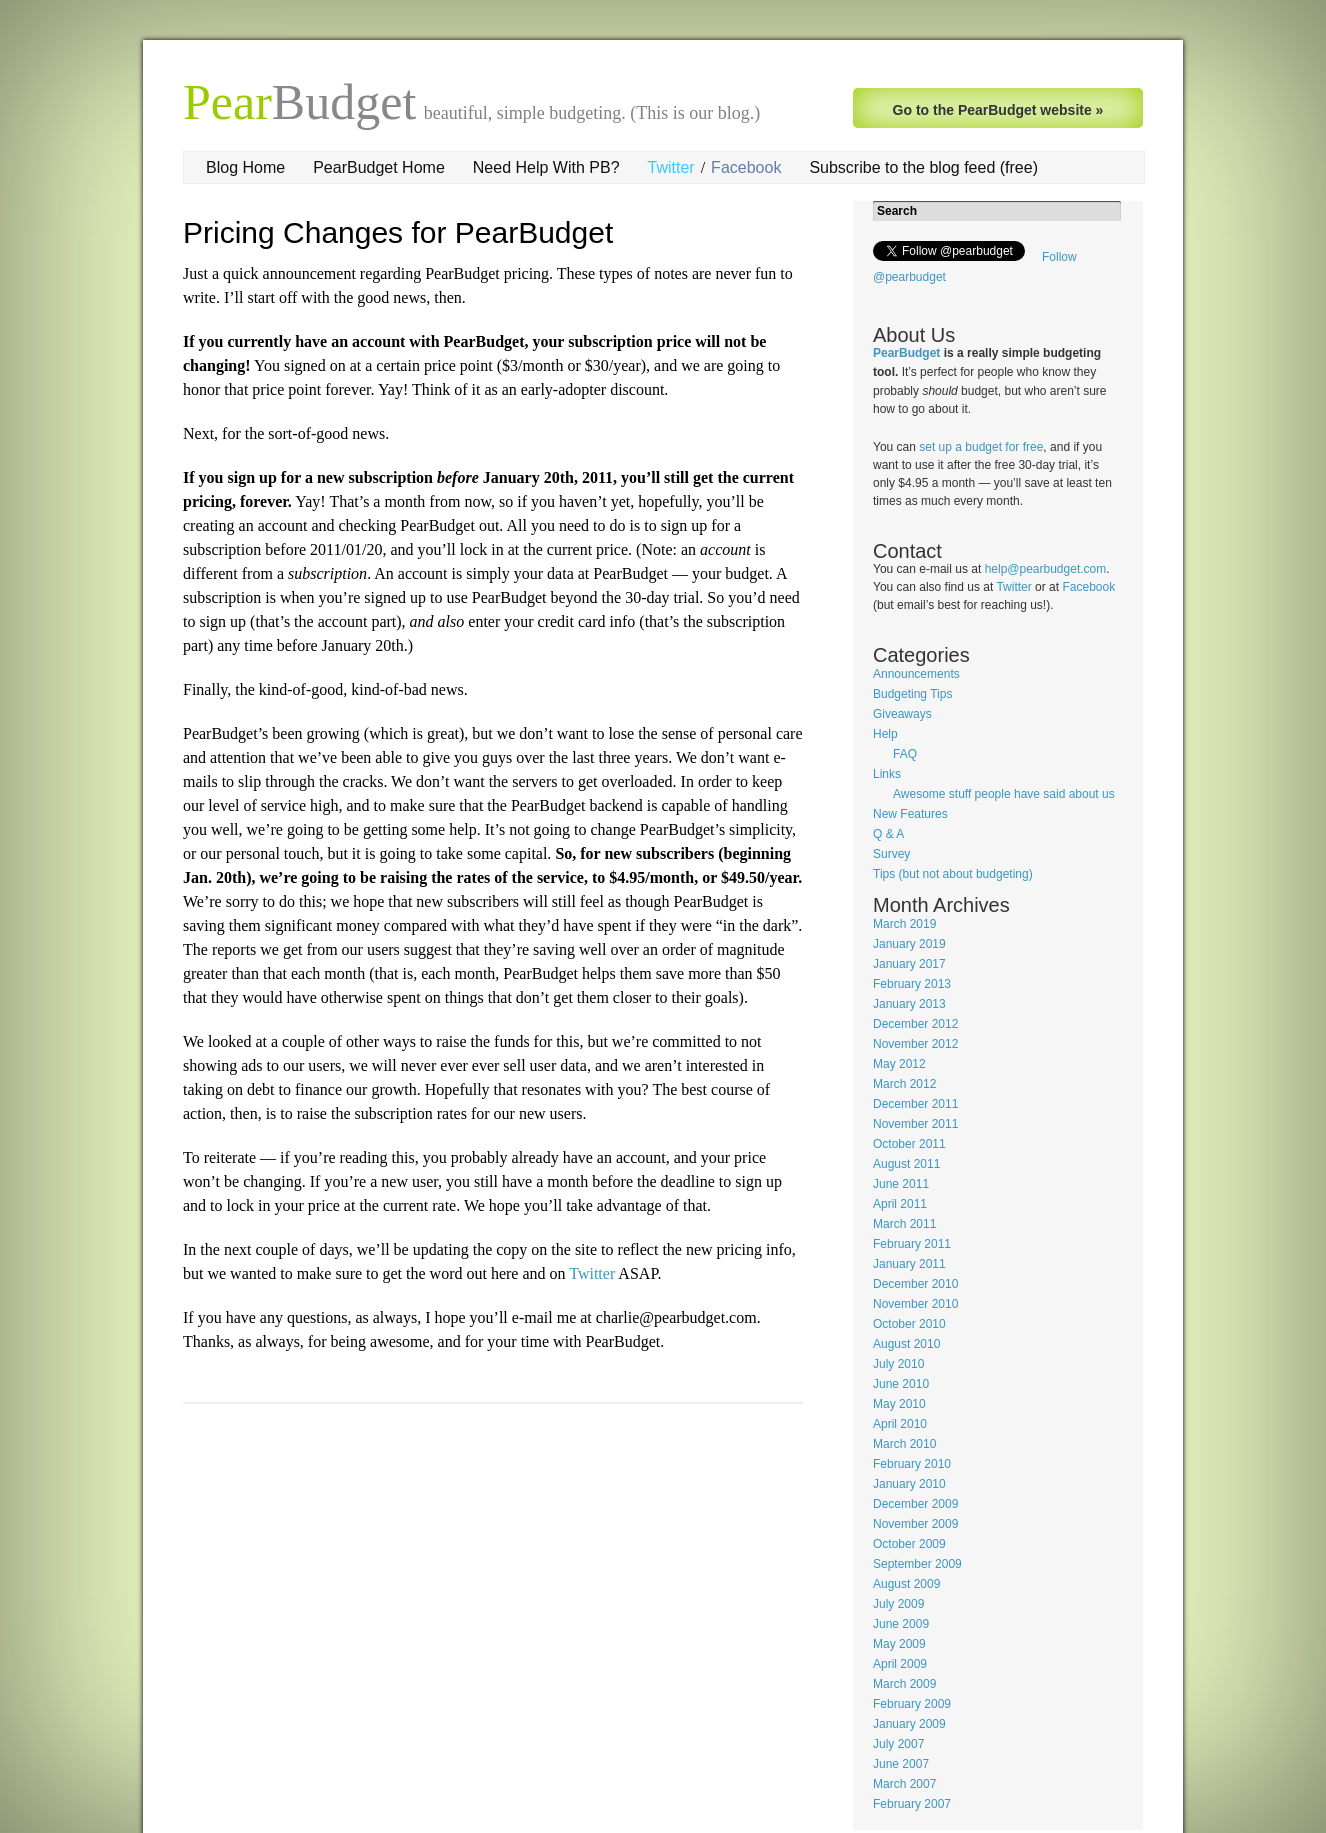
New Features (910, 814)
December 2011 (915, 1104)
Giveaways (902, 714)
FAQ (905, 754)
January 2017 (909, 964)
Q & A (888, 834)
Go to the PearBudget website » (998, 110)
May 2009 (899, 1644)
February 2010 (912, 1464)
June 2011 (901, 1184)
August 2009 (906, 1584)
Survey (891, 854)
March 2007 (904, 1784)
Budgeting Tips (912, 694)
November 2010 (915, 1304)
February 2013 (912, 984)
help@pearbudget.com (1046, 569)
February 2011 (912, 1244)
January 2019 (909, 944)
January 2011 (909, 1264)
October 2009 (909, 1544)
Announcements (916, 674)
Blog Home (245, 167)
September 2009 (917, 1564)
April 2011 (900, 1204)
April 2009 (900, 1664)
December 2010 (915, 1284)
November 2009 (915, 1524)
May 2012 (899, 1064)
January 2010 (909, 1484)
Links (887, 774)
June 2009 (901, 1624)
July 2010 (898, 1364)
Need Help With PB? (546, 167)
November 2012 (915, 1044)
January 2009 (909, 1724)
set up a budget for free (981, 447)
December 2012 (915, 1024)
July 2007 (898, 1744)
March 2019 (904, 924)
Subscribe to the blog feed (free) (923, 167)
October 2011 (909, 1144)
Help (885, 734)
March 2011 (904, 1224)
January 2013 (909, 1004)
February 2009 (912, 1704)
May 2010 (899, 1404)
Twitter (671, 167)
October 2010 (909, 1324)
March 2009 (904, 1684)
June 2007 (901, 1764)
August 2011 (906, 1164)
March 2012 (904, 1084)
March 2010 (904, 1444)
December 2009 (915, 1504)
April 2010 (900, 1424)
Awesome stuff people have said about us (1004, 794)
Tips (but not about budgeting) (953, 874)
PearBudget (906, 353)
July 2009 (898, 1604)
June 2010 (901, 1384)
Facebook (746, 167)
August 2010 (906, 1344)
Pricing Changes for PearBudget (398, 232)
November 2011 (915, 1124)
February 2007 (912, 1804)
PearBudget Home (379, 167)
